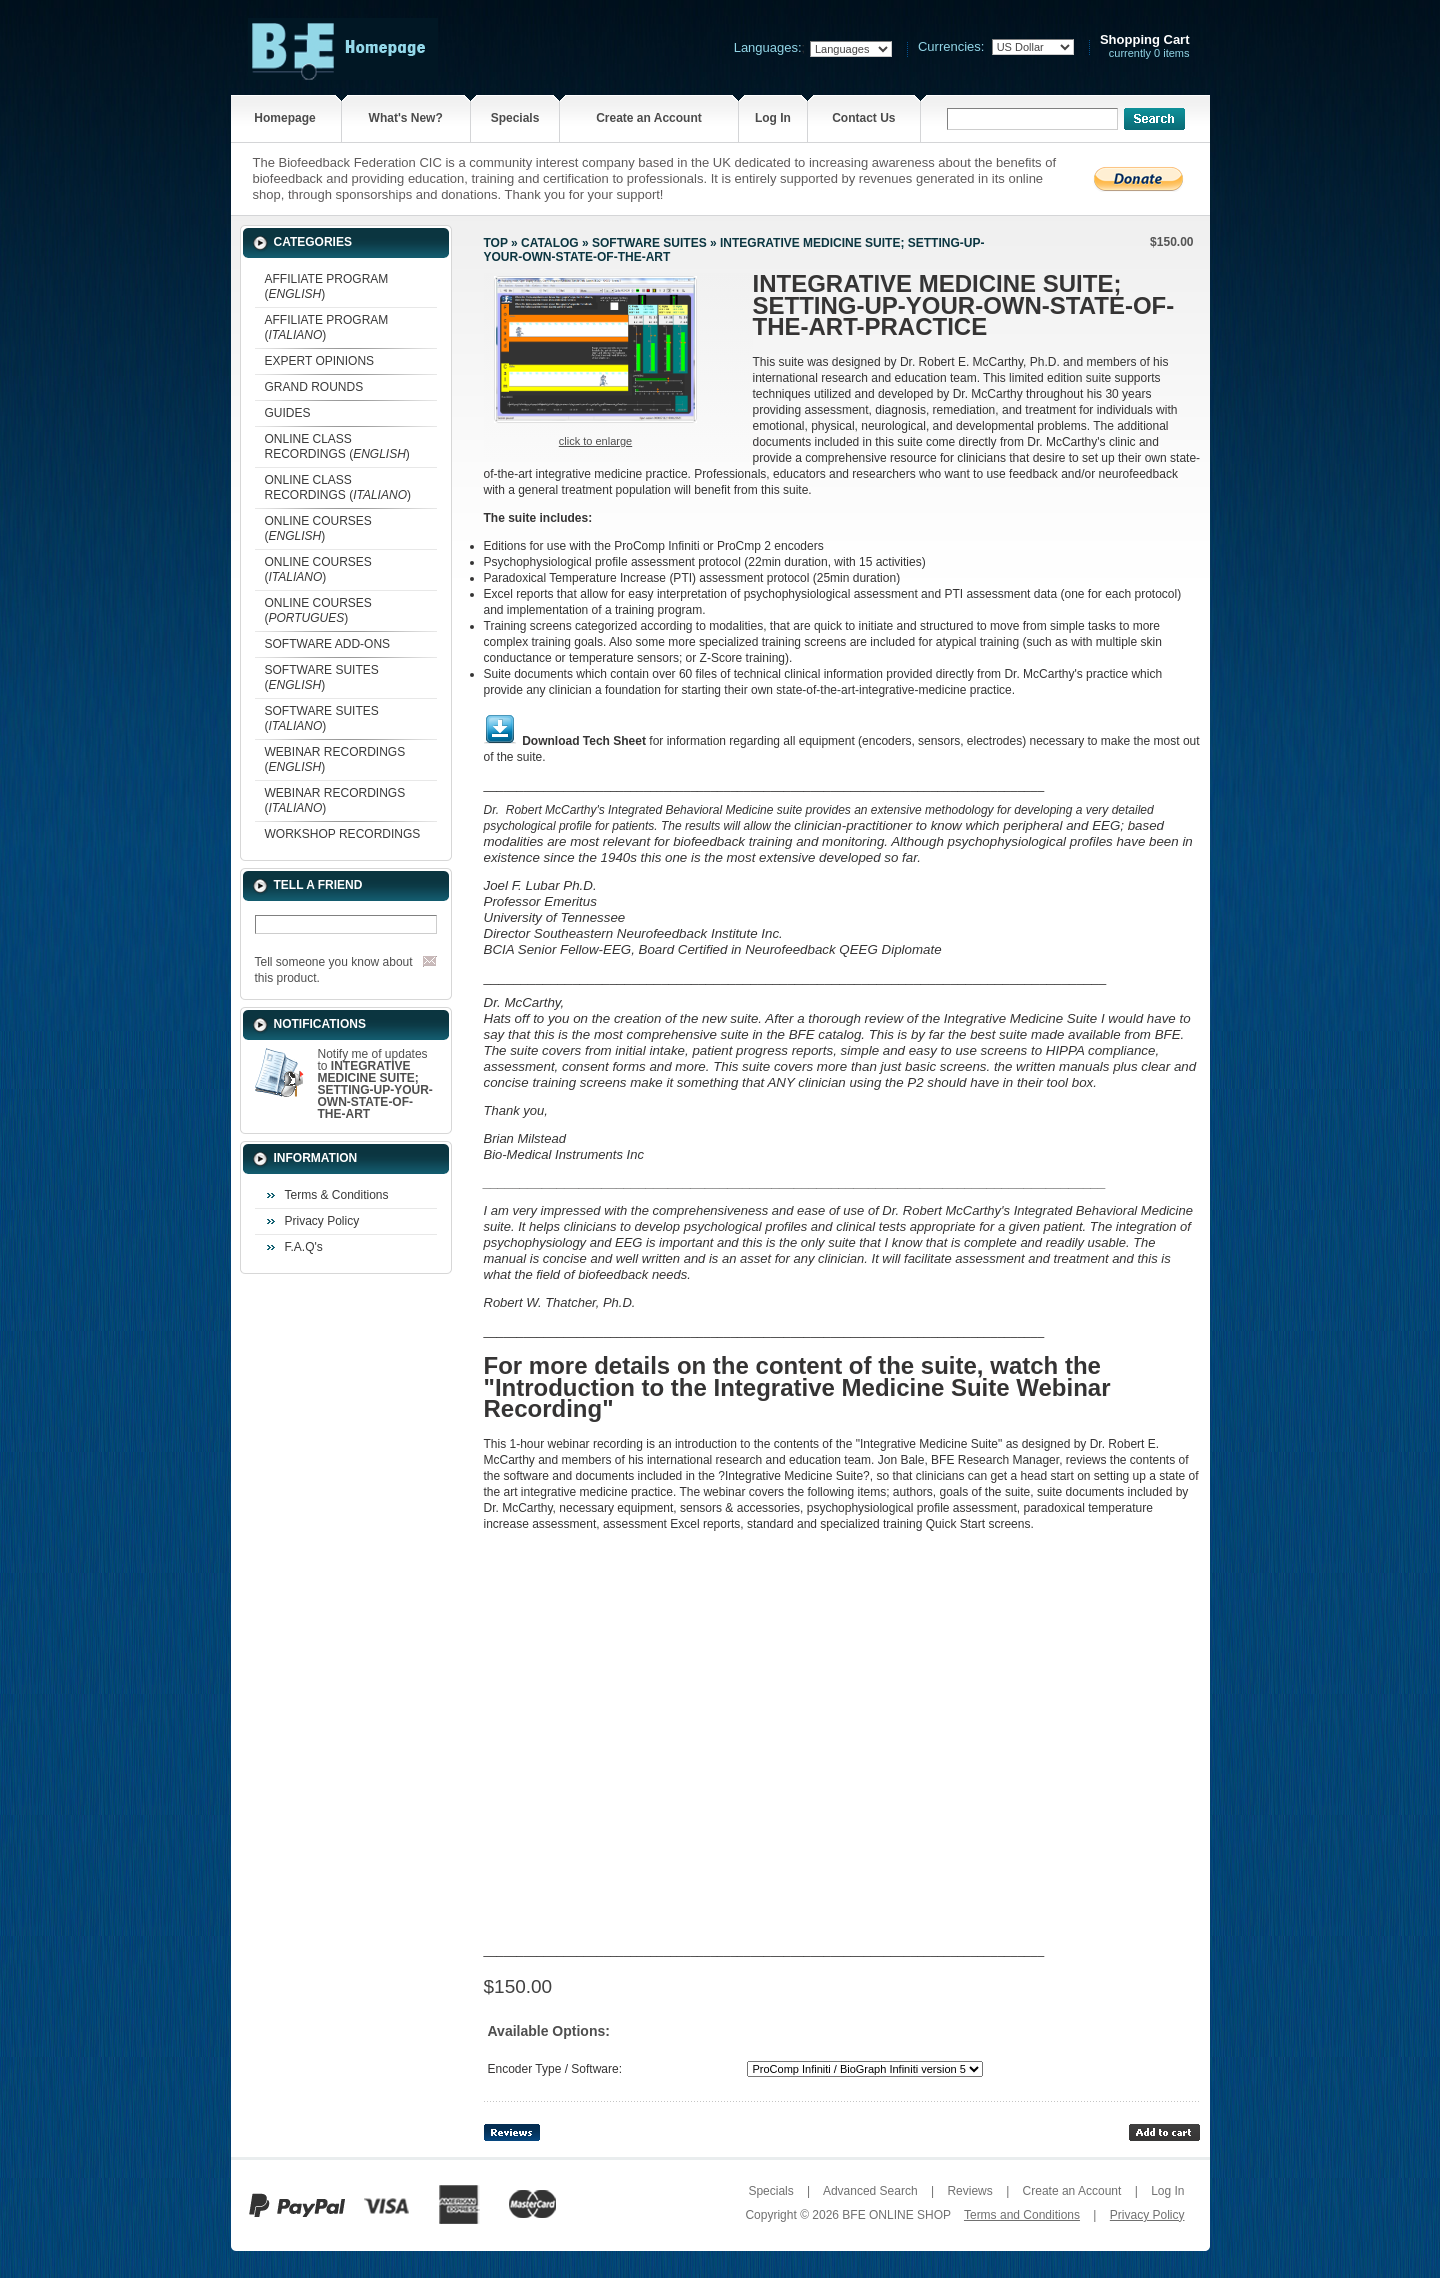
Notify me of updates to (375, 1084)
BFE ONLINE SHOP (896, 2215)
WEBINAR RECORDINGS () (335, 759)
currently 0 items (1145, 46)
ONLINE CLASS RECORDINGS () (337, 446)
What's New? (406, 118)
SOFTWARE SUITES (649, 243)
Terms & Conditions (337, 1195)
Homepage (284, 118)
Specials (515, 118)
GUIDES (288, 413)
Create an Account (649, 118)
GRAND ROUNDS (314, 387)
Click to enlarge (595, 441)
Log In (773, 118)
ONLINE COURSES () (318, 528)
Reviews (969, 2191)
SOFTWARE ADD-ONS (328, 644)
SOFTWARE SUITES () (322, 677)
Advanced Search (870, 2191)
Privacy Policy (322, 1221)
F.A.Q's (304, 1247)
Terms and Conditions (1022, 2215)
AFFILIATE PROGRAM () (327, 286)
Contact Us (863, 118)
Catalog (550, 243)
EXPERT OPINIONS (320, 361)
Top (496, 243)
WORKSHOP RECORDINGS (343, 834)
